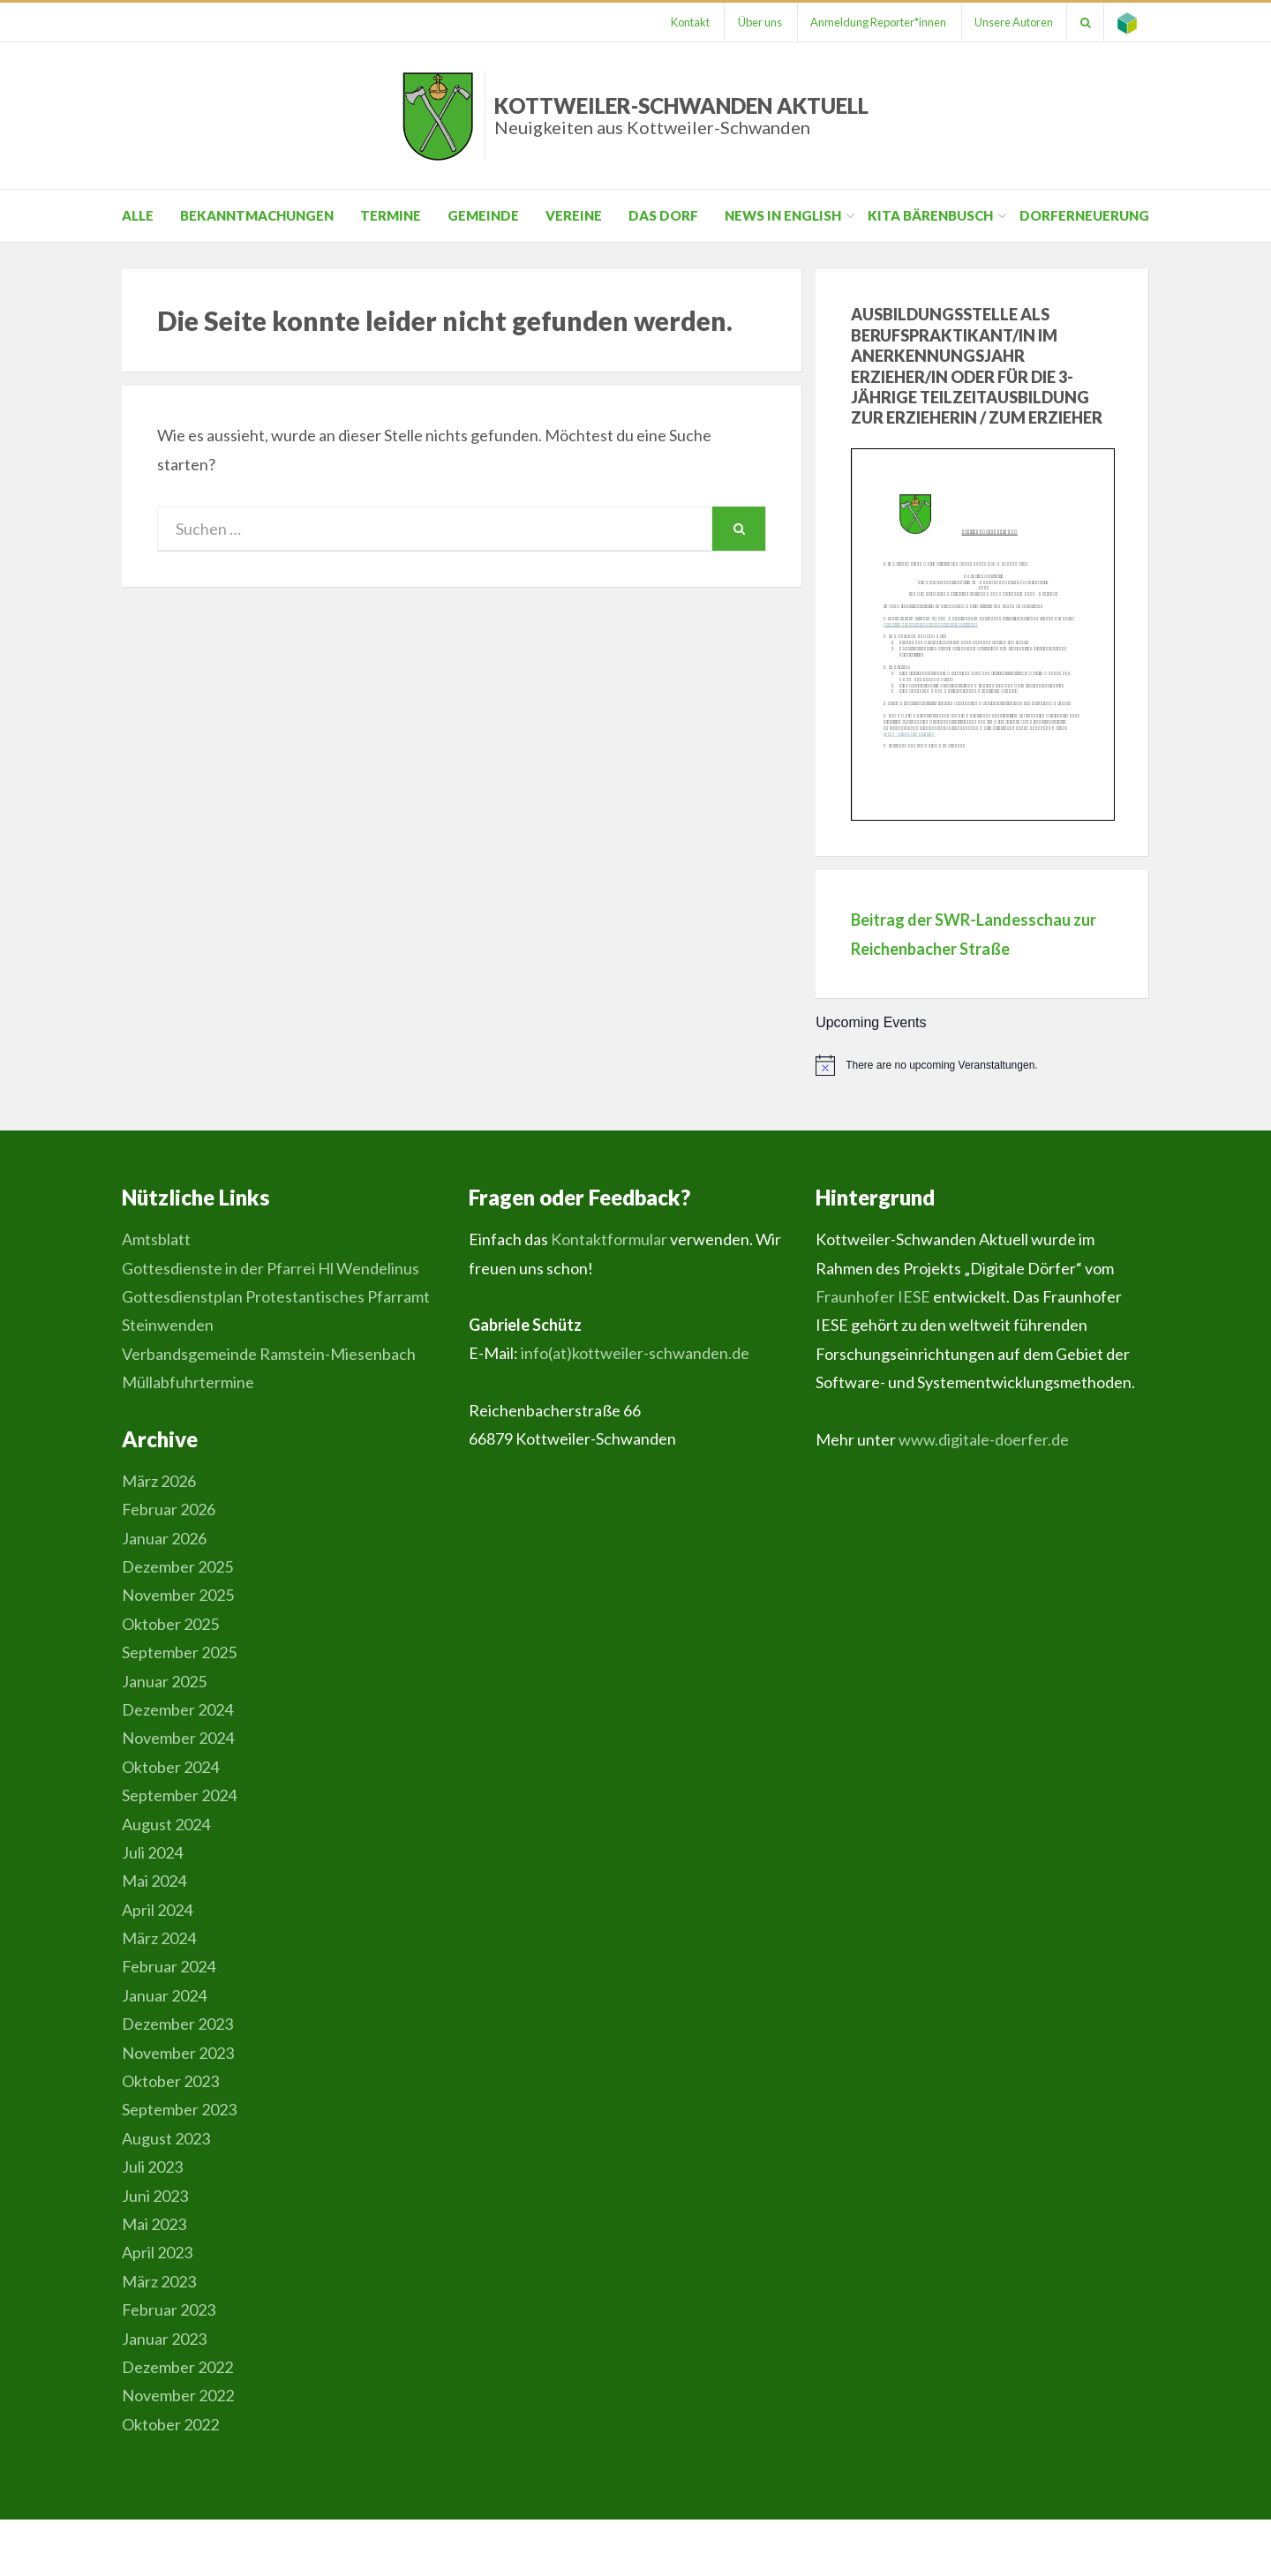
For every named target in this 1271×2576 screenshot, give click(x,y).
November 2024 (178, 1737)
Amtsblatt (156, 1239)
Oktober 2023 (170, 2081)
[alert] (982, 1065)
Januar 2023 (164, 2338)
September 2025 (179, 1652)
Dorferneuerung (1084, 215)
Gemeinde (483, 215)
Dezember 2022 (177, 2367)
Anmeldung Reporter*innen (876, 22)
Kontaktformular (609, 1239)
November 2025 (178, 1594)
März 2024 (159, 1938)
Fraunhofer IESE (873, 1296)
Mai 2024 (154, 1880)
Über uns (757, 22)
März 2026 (159, 1481)
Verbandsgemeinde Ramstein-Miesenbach (269, 1353)
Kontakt (686, 22)
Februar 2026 (168, 1509)
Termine (390, 215)
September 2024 (179, 1795)
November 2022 (178, 2395)
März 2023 (159, 2281)
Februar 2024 (168, 1966)
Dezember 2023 (177, 2023)
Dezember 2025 (177, 1566)
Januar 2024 (164, 1995)
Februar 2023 (168, 2309)
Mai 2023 (154, 2224)
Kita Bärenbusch (930, 215)
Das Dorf (663, 215)
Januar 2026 (164, 1538)
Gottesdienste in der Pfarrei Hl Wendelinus (270, 1268)
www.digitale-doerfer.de (984, 1439)
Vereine (573, 215)
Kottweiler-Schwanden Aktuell (681, 115)
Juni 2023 (155, 2195)
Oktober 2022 (170, 2424)
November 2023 (178, 2052)
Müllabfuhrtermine (188, 1382)
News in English (783, 215)
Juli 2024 (152, 1852)
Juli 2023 (152, 2166)
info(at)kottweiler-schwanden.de (635, 1353)
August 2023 (166, 2138)
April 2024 (157, 1909)
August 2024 (166, 1824)
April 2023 (157, 2252)
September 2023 (179, 2109)
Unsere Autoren (1013, 22)
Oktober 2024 (170, 1766)
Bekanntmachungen (257, 215)
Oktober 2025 (170, 1623)
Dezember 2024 (177, 1709)
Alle (138, 215)
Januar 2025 (164, 1681)
